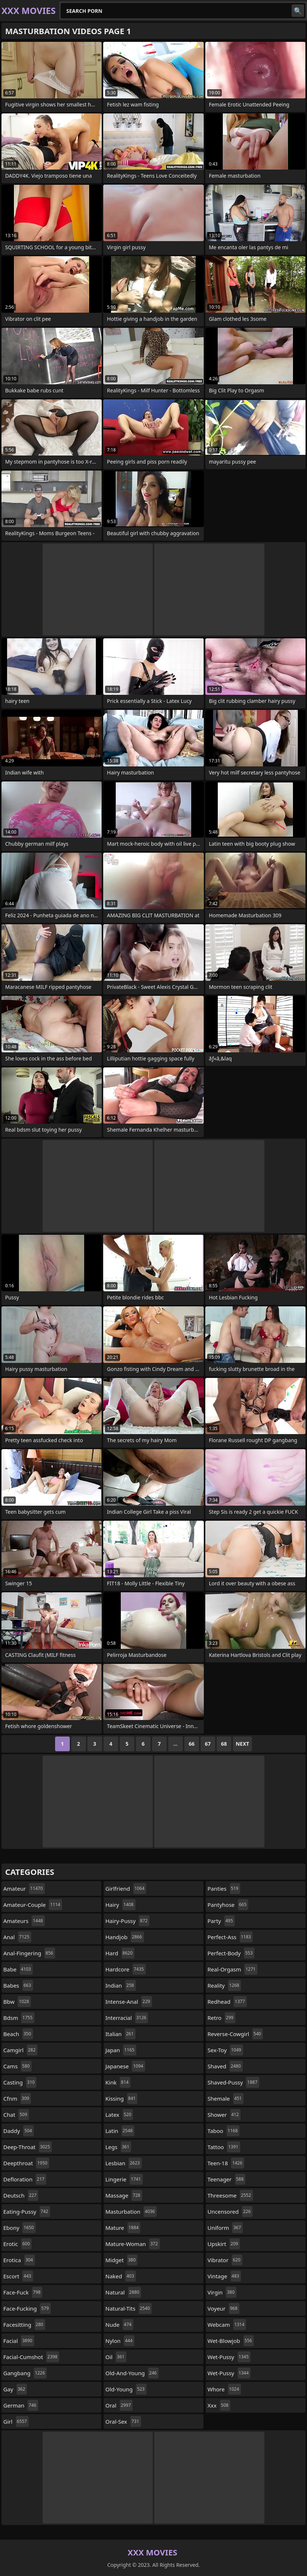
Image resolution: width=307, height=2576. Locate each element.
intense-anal (128, 2001)
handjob (124, 1936)
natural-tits (128, 2308)
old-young (126, 2389)
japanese (125, 2066)
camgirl (20, 2050)
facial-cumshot (31, 2356)
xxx (218, 2405)
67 (208, 1743)
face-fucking (27, 2308)
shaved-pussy (233, 2082)
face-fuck (22, 2292)
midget (121, 2259)
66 (192, 1743)
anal (17, 1936)
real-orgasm (232, 1969)
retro (221, 2017)
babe (18, 1969)
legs (118, 2146)
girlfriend (125, 1888)
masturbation (131, 2211)
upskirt (223, 2243)
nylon (119, 2340)
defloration (24, 2179)
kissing (121, 2098)
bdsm (19, 2017)
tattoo (223, 2146)
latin (119, 2130)
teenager (226, 2179)
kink (117, 2082)
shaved (225, 2066)
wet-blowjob (230, 2340)
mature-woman (132, 2243)
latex (119, 2114)
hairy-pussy (127, 1920)
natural (123, 2292)
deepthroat (26, 2163)
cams (17, 2066)
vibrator (224, 2259)
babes (18, 1985)
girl (16, 2421)
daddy (18, 2130)
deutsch (20, 2195)
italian (120, 2033)
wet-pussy (228, 2356)
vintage (224, 2276)
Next (242, 1743)
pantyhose (227, 1904)
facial (18, 2340)
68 (224, 1743)
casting (19, 2082)
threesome (230, 2195)
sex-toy (225, 2050)
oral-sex (123, 2421)
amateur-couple (32, 1904)
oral (119, 2405)
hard (119, 1953)
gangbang (25, 2373)
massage (123, 2195)
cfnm (17, 2098)
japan (120, 2050)
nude (119, 2324)
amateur (24, 1888)
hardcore (125, 1969)
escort (18, 2276)
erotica (19, 2259)
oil (115, 2356)
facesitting (24, 2324)
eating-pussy (26, 2211)
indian (120, 1985)
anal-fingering (29, 1953)
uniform (225, 2227)
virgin (221, 2292)
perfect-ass (230, 1936)
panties (223, 1888)
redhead (227, 2001)
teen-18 (225, 2163)
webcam (226, 2324)
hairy (120, 1904)
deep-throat (27, 2146)
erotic (17, 2243)
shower (224, 2114)
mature (122, 2227)
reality (224, 1985)
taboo (223, 2130)
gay (15, 2389)
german (20, 2405)
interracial (126, 2017)
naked (120, 2276)
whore (224, 2389)
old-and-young (132, 2373)
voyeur (223, 2308)
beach (18, 2033)
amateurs (24, 1920)
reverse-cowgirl (235, 2033)
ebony (19, 2227)
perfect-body (230, 1953)
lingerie (124, 2179)
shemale (225, 2098)
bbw (17, 2001)
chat (16, 2114)
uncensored (230, 2211)
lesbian (123, 2163)
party (221, 1920)
